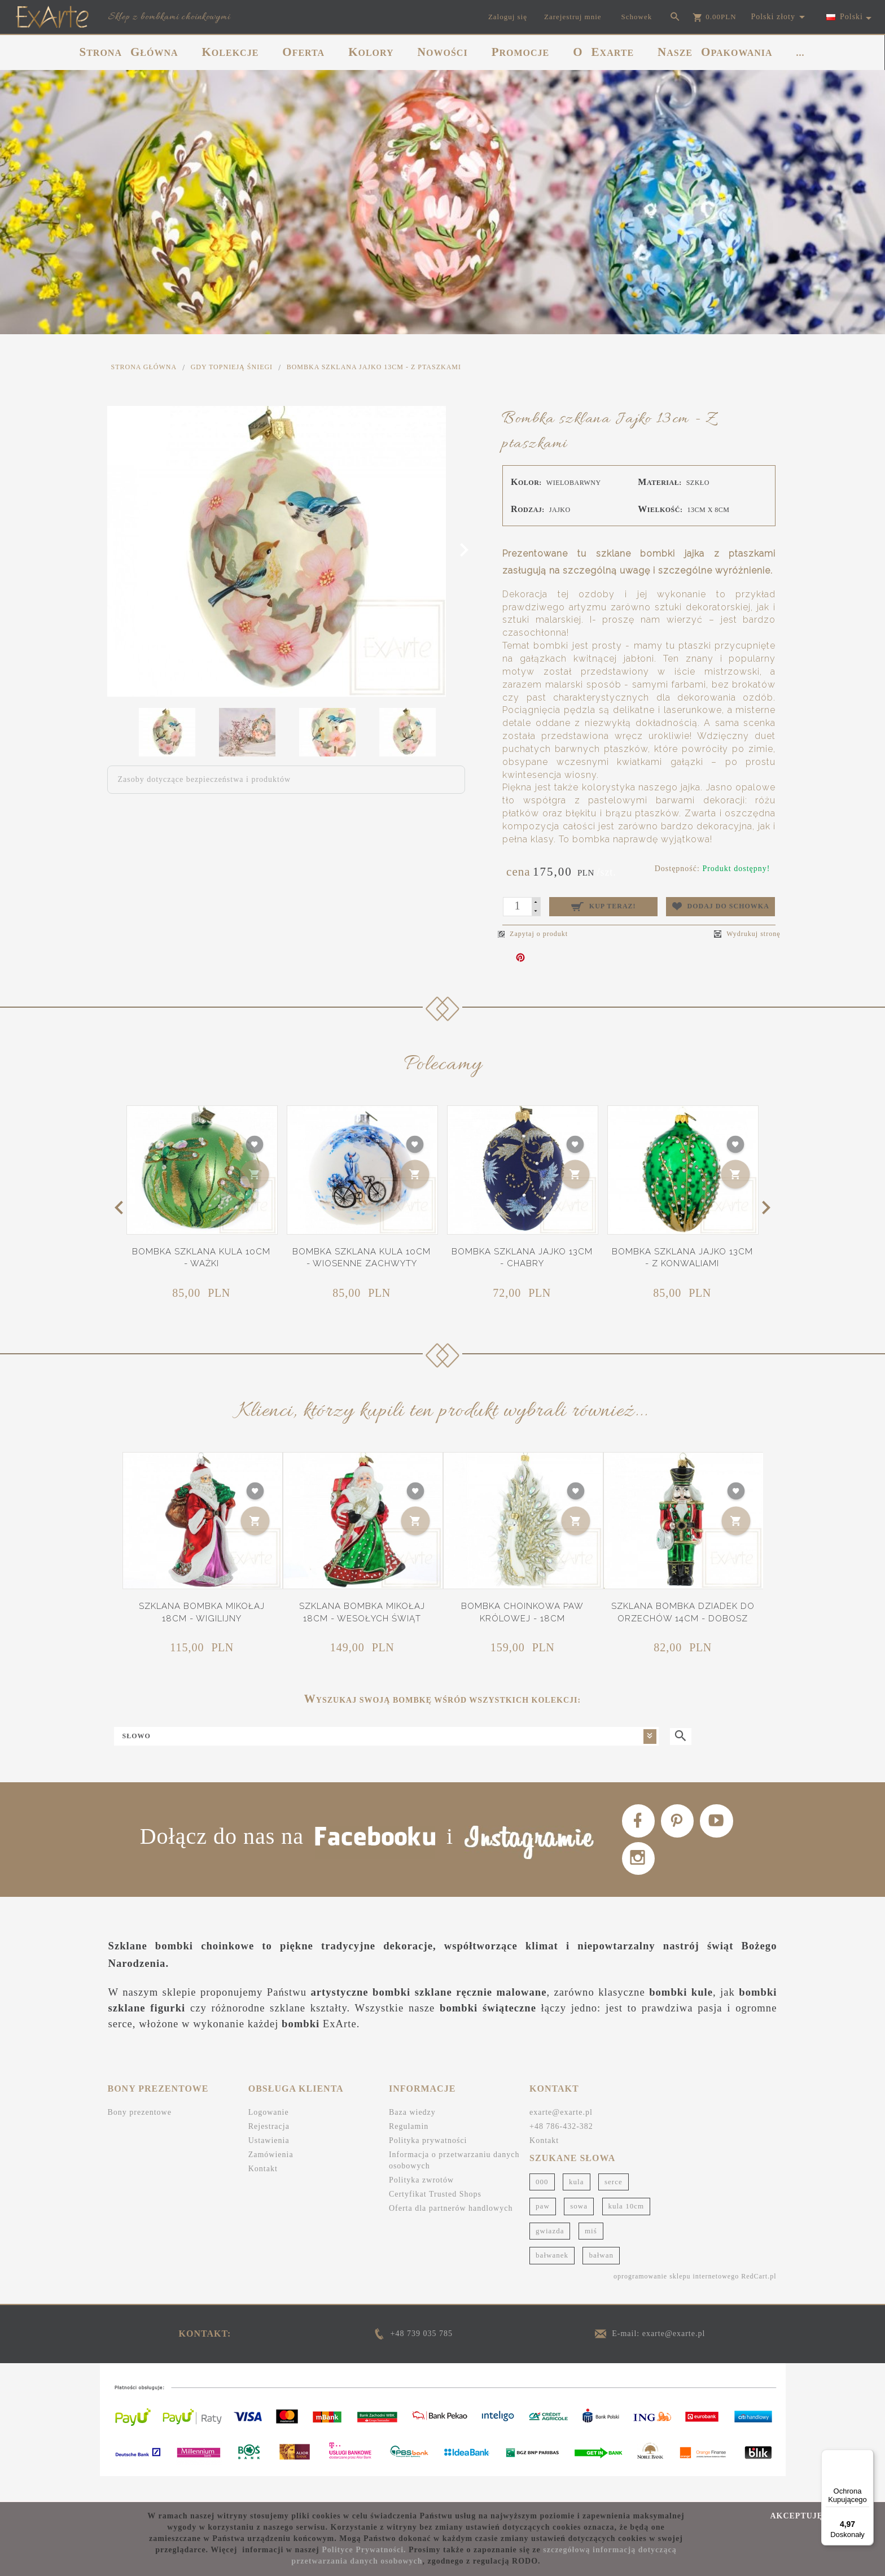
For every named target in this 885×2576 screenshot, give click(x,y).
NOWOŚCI (443, 52)
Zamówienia (270, 2179)
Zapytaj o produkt (533, 934)
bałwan (601, 2280)
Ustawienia (269, 2165)
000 (542, 2206)
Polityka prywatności (428, 2165)
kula (576, 2206)
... (800, 53)
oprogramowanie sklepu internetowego (676, 2301)
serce (613, 2206)
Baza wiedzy (412, 2137)
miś (591, 2255)
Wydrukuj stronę (747, 934)
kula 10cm (626, 2231)
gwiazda (550, 2255)
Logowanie (268, 2137)
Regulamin (408, 2151)
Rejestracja (269, 2151)
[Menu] (867, 2456)
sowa (579, 2231)
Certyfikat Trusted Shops (435, 2219)
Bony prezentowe (140, 2137)
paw (543, 2231)
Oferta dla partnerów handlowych (451, 2233)
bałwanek (552, 2280)
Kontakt (263, 2193)
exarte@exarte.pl (561, 2137)
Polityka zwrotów (421, 2205)
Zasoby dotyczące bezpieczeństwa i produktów (204, 779)
